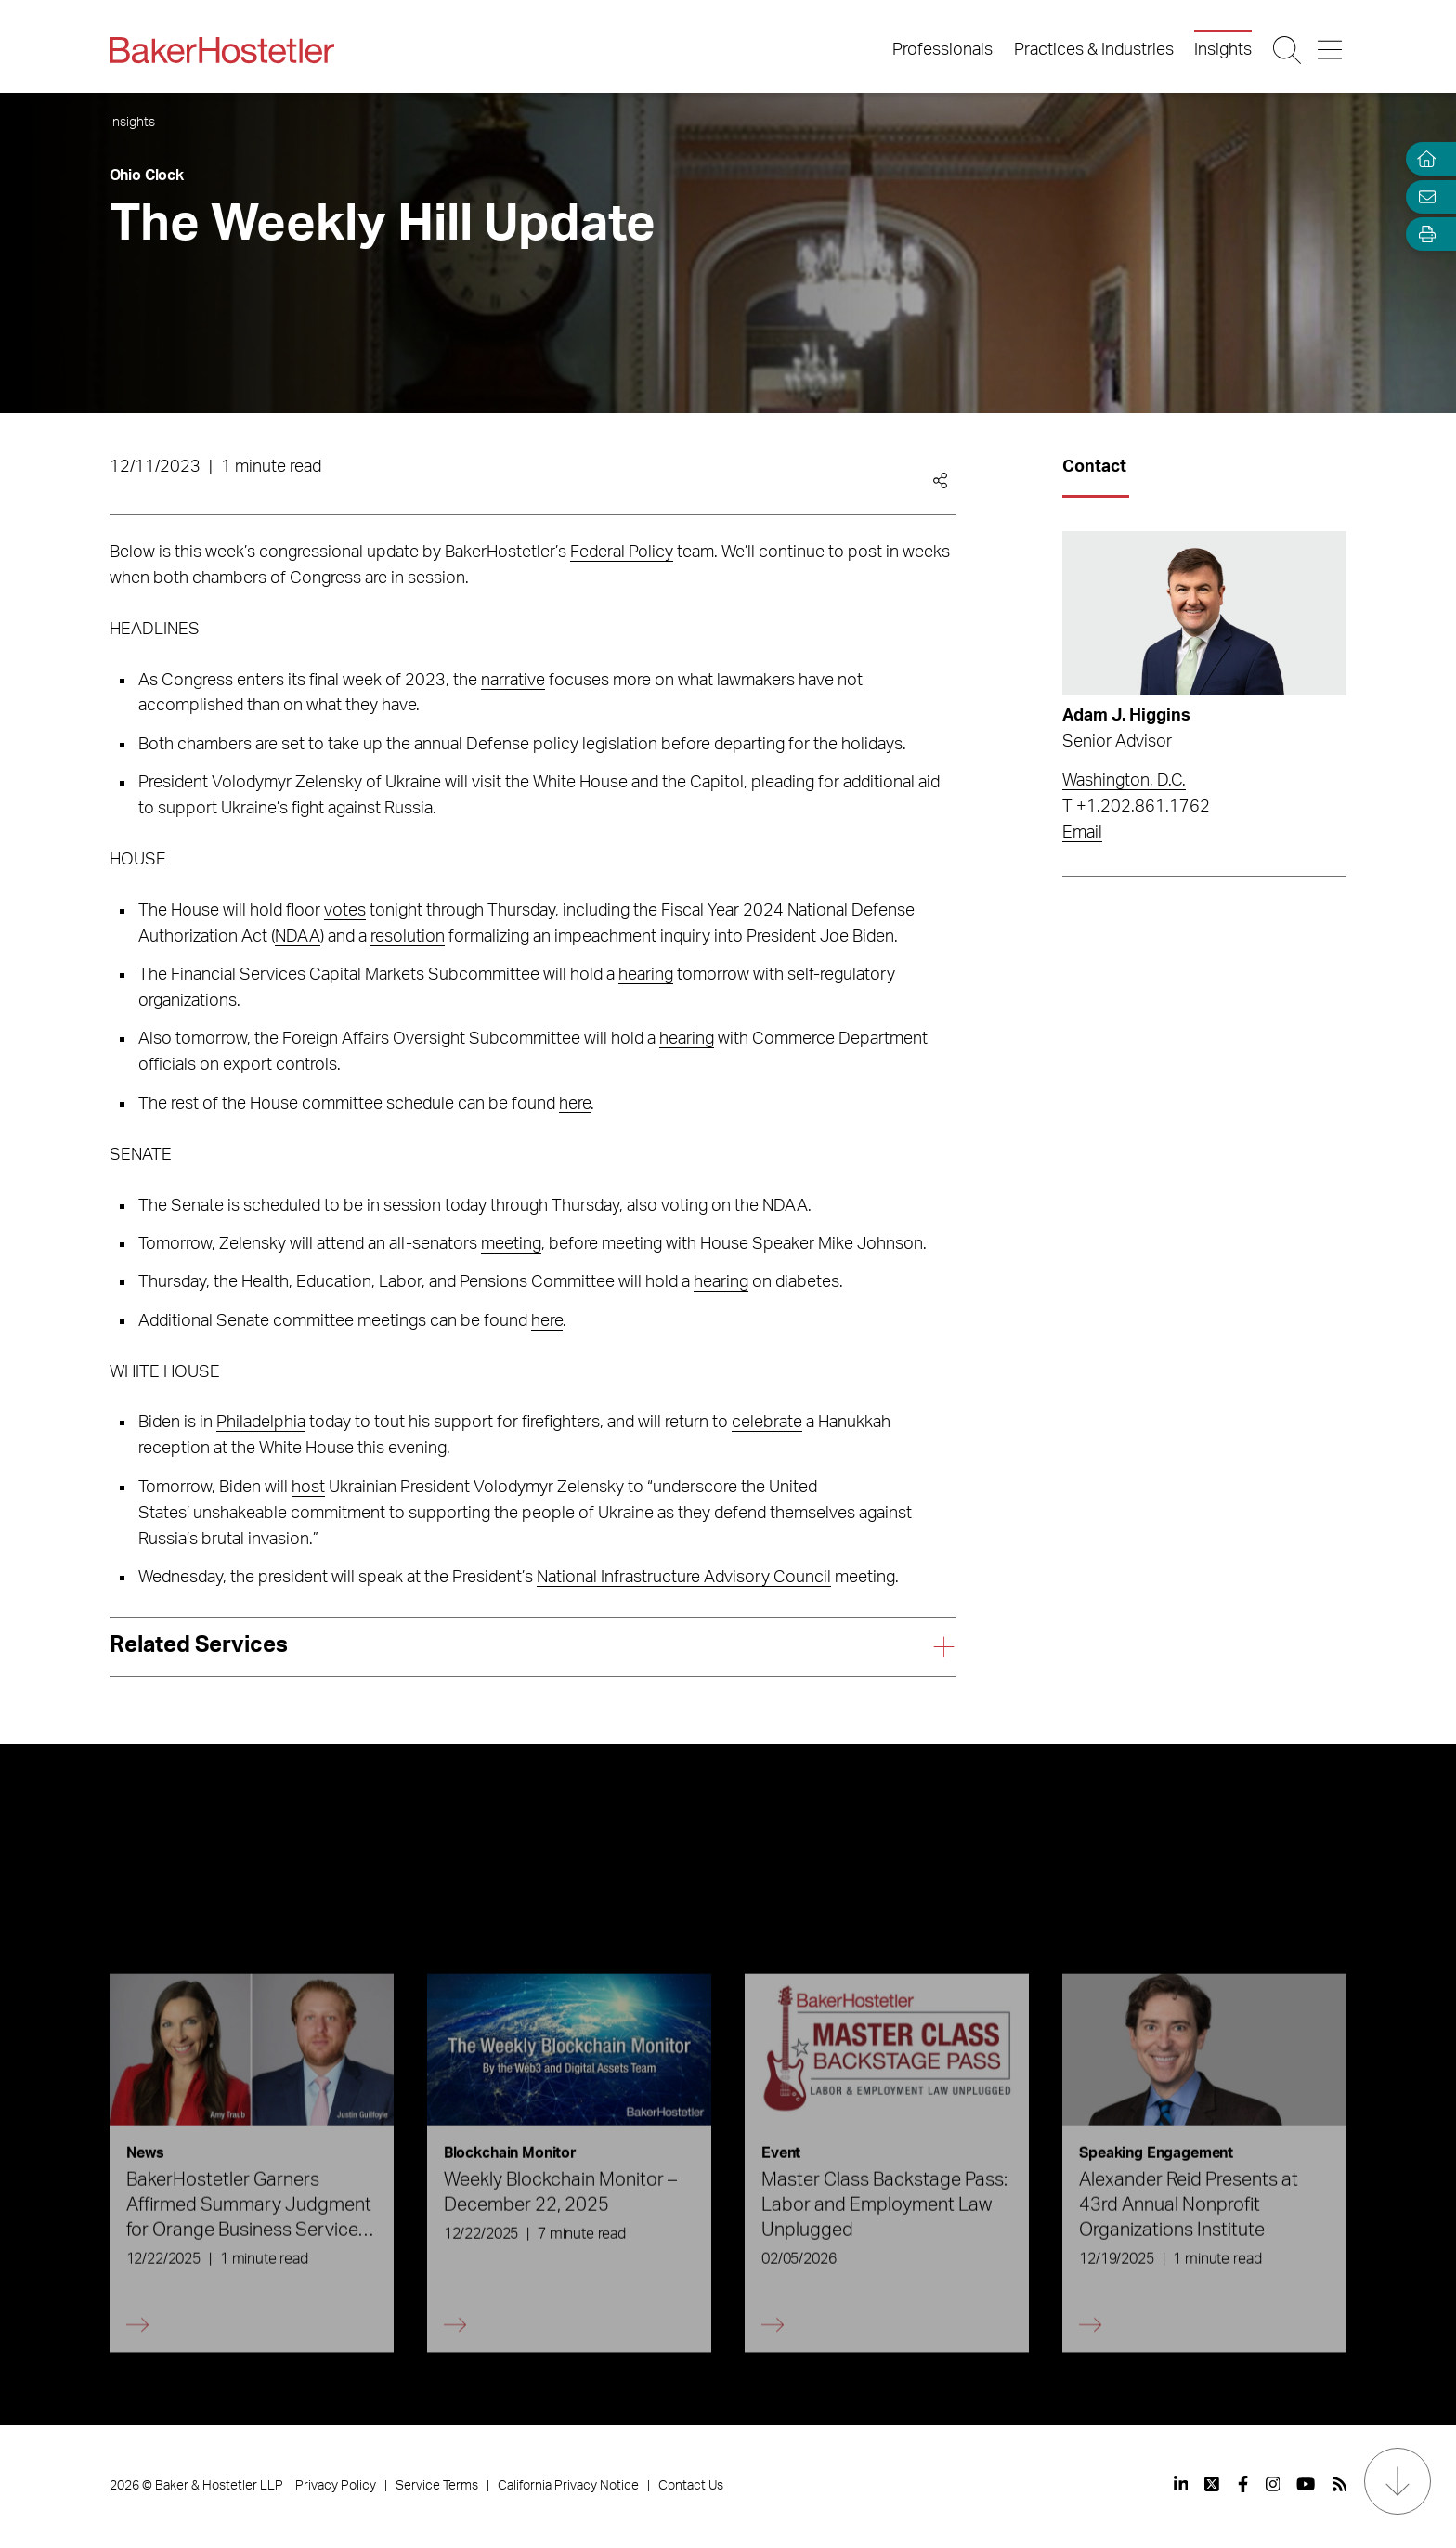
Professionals (942, 50)
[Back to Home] (222, 50)
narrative (513, 680)
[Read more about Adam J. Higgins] (1204, 613)
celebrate (767, 1422)
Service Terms (437, 2485)
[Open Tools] (1422, 234)
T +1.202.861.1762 (1136, 807)
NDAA (297, 937)
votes (345, 911)
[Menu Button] (1331, 50)
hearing (645, 975)
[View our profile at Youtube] (1305, 2484)
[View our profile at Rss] (1339, 2484)
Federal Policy (621, 552)
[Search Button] (1288, 50)
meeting (511, 1244)
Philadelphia (261, 1422)
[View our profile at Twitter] (1212, 2484)
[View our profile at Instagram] (1273, 2484)
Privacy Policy (335, 2485)
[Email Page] (1422, 196)
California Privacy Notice (568, 2485)
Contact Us (690, 2485)
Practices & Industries (1094, 50)
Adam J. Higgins (1126, 716)
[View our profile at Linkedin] (1181, 2484)
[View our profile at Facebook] (1243, 2484)
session (412, 1206)
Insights (1223, 50)
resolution (407, 937)
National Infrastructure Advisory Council (684, 1577)
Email (1082, 833)
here (575, 1104)
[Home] (1422, 159)
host (308, 1487)
